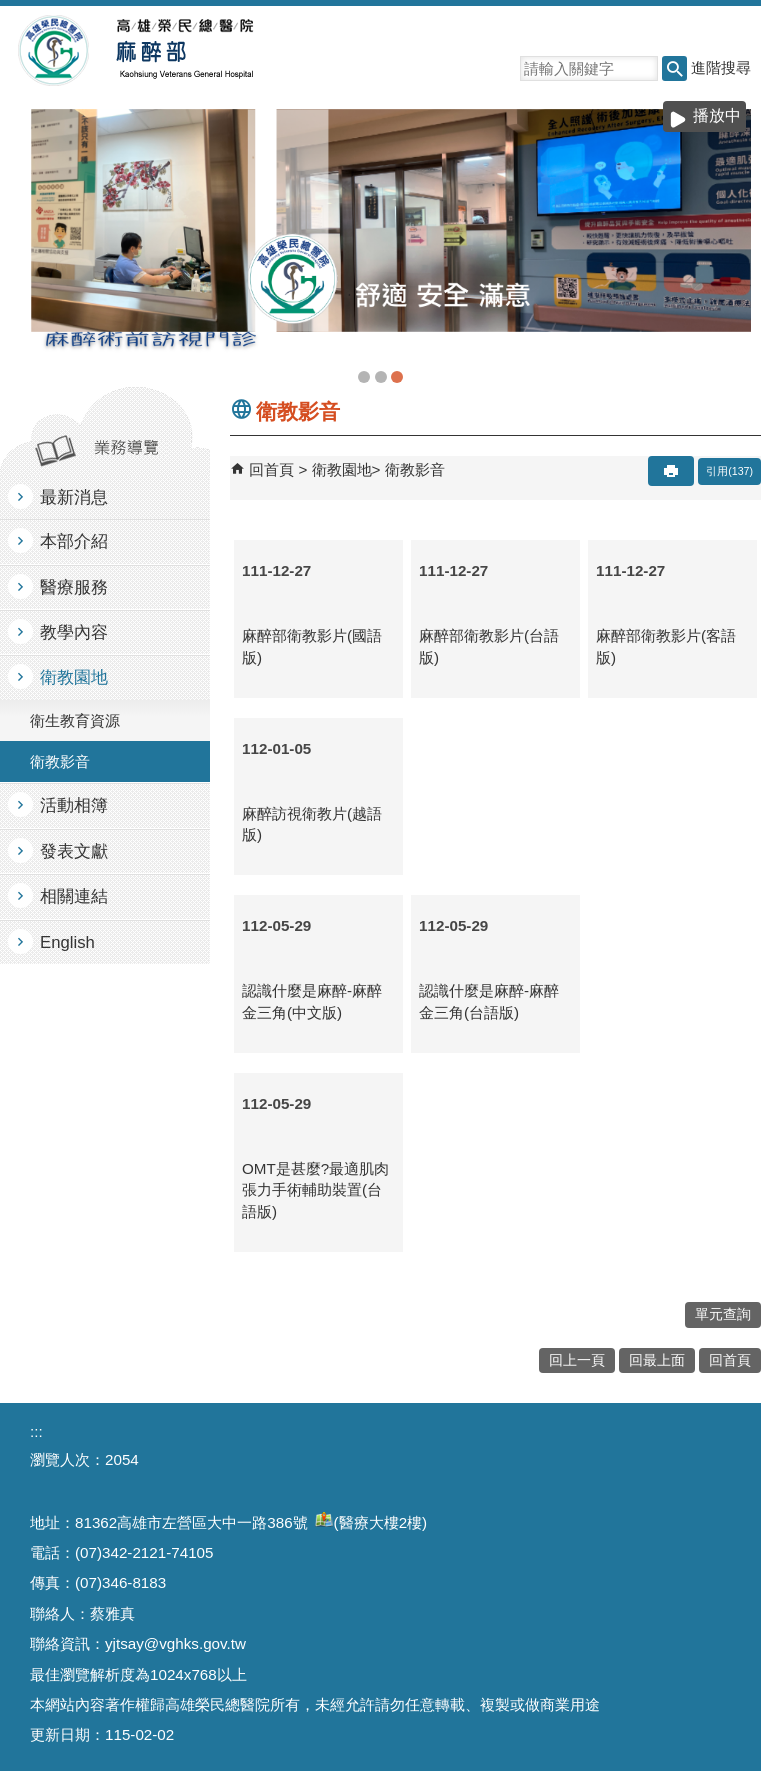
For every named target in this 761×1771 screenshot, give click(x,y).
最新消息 (74, 497)
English (67, 942)
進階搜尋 (721, 67)
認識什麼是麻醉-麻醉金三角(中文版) (312, 1001)
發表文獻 (74, 851)
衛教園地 (74, 677)
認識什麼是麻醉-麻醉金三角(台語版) (489, 1001)
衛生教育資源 (75, 720)
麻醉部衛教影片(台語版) (489, 646)
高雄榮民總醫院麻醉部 (183, 51)
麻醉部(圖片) (364, 377)
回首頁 (271, 469)
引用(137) (729, 471)
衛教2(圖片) (397, 377)
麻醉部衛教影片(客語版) (666, 646)
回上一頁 (577, 1360)
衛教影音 (60, 761)
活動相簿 (74, 805)
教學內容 (74, 632)
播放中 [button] (717, 115)
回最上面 (657, 1360)
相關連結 (74, 896)
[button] (674, 68)
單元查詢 (723, 1314)
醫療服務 (74, 587)
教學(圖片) (381, 377)
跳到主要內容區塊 (10, 10)
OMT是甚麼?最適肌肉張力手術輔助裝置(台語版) (315, 1190)
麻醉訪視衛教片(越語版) (312, 824)
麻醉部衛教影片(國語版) (312, 646)
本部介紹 (74, 541)
